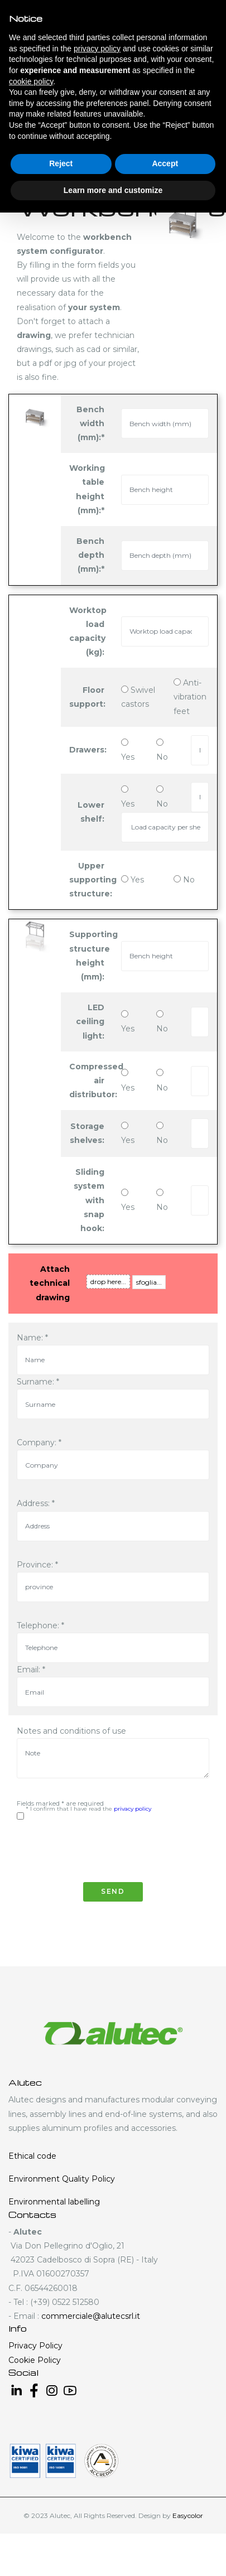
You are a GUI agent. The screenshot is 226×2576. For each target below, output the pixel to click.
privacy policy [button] (97, 48)
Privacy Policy (35, 2346)
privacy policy (132, 1808)
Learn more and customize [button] (113, 190)
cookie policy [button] (31, 81)
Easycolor (187, 2515)
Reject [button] (61, 163)
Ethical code (32, 2156)
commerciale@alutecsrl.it (90, 2316)
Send (113, 1891)
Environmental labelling (54, 2202)
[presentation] (101, 1846)
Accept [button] (165, 163)
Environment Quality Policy (61, 2179)
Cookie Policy (34, 2360)
